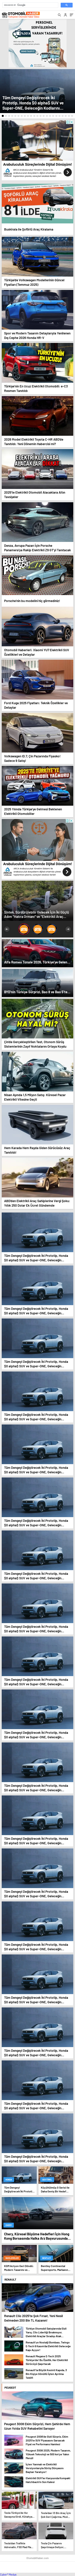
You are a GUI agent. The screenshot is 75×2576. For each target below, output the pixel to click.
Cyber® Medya (8, 2574)
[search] (30, 5)
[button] (3, 116)
